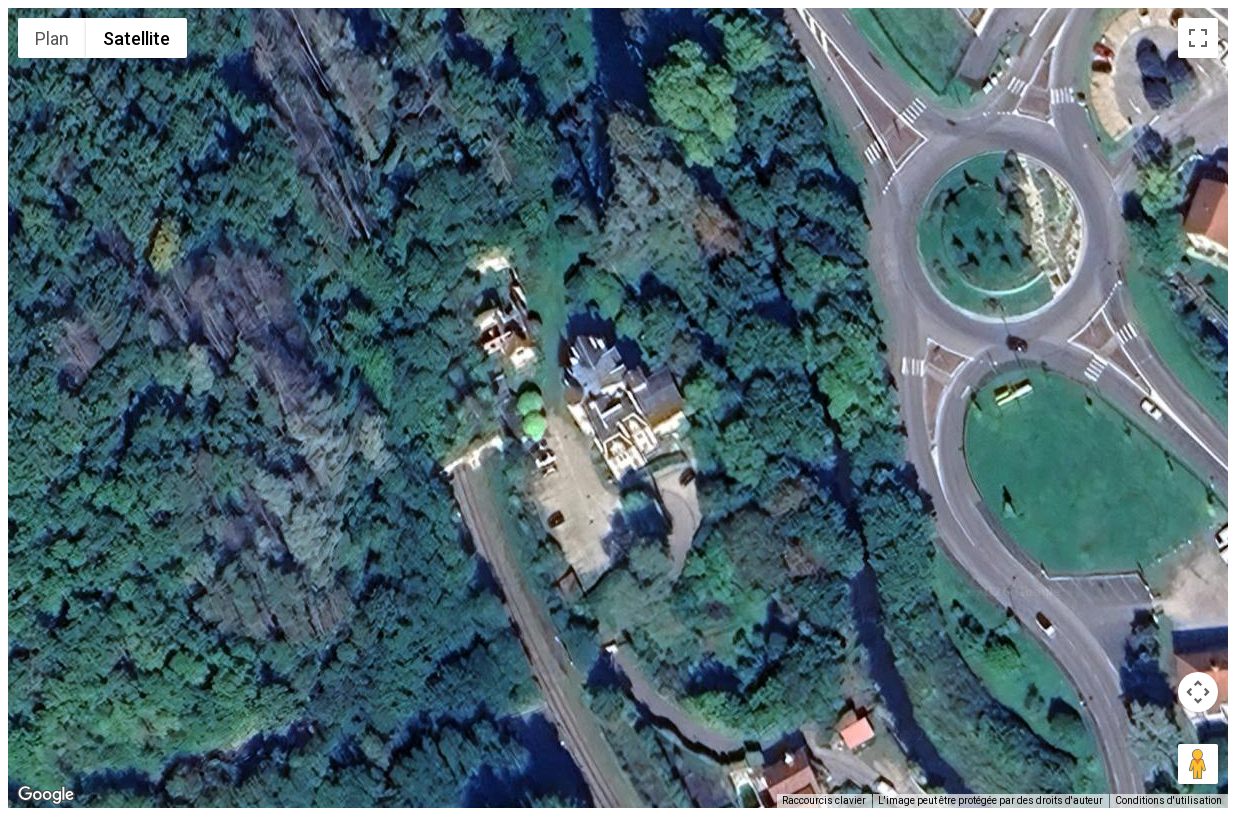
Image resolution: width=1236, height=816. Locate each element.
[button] (618, 396)
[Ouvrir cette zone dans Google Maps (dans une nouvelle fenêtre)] (46, 795)
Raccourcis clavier (824, 800)
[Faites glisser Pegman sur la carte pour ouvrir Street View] (1198, 764)
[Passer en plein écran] (1198, 38)
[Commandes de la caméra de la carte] (1198, 692)
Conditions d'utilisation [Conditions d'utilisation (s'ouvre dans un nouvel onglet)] (1168, 800)
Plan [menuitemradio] (52, 38)
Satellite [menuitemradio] (136, 38)
